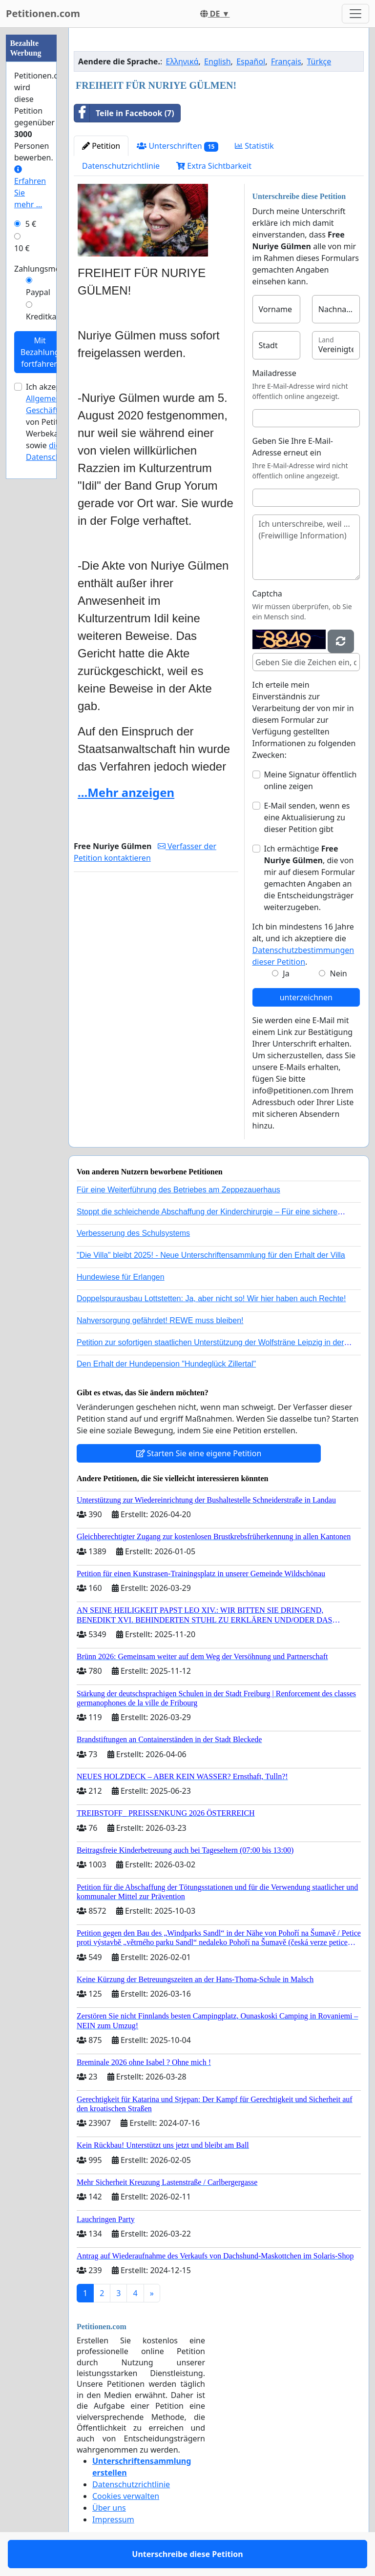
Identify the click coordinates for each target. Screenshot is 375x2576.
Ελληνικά (182, 61)
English (217, 61)
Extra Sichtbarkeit (213, 165)
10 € (22, 248)
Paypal (38, 292)
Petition (101, 145)
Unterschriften (177, 146)
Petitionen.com (43, 13)
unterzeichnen (306, 997)
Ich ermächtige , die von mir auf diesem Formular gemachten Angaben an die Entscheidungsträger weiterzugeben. (309, 877)
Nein (338, 973)
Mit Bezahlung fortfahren (40, 352)
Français (286, 61)
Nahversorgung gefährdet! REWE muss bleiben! (160, 1320)
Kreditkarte (46, 316)
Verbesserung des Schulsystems (133, 1233)
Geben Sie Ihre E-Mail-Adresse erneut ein (292, 447)
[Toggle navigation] (355, 13)
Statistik (254, 145)
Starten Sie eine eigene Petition (199, 1453)
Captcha (267, 593)
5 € (30, 223)
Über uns (109, 2507)
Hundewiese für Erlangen (121, 1277)
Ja (286, 973)
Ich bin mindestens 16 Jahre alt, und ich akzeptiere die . (303, 944)
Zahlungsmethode (48, 268)
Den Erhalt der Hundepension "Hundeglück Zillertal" (166, 1364)
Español (250, 61)
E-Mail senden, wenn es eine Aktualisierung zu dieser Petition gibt (307, 817)
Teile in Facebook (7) (124, 113)
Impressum (113, 2519)
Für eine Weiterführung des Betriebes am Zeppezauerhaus (178, 1190)
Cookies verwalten (125, 2496)
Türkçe (319, 61)
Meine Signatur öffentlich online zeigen (310, 780)
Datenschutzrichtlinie (121, 165)
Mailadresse (274, 373)
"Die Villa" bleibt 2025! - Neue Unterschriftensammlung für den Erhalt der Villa (211, 1255)
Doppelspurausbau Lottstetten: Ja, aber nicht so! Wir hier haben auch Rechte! (211, 1298)
